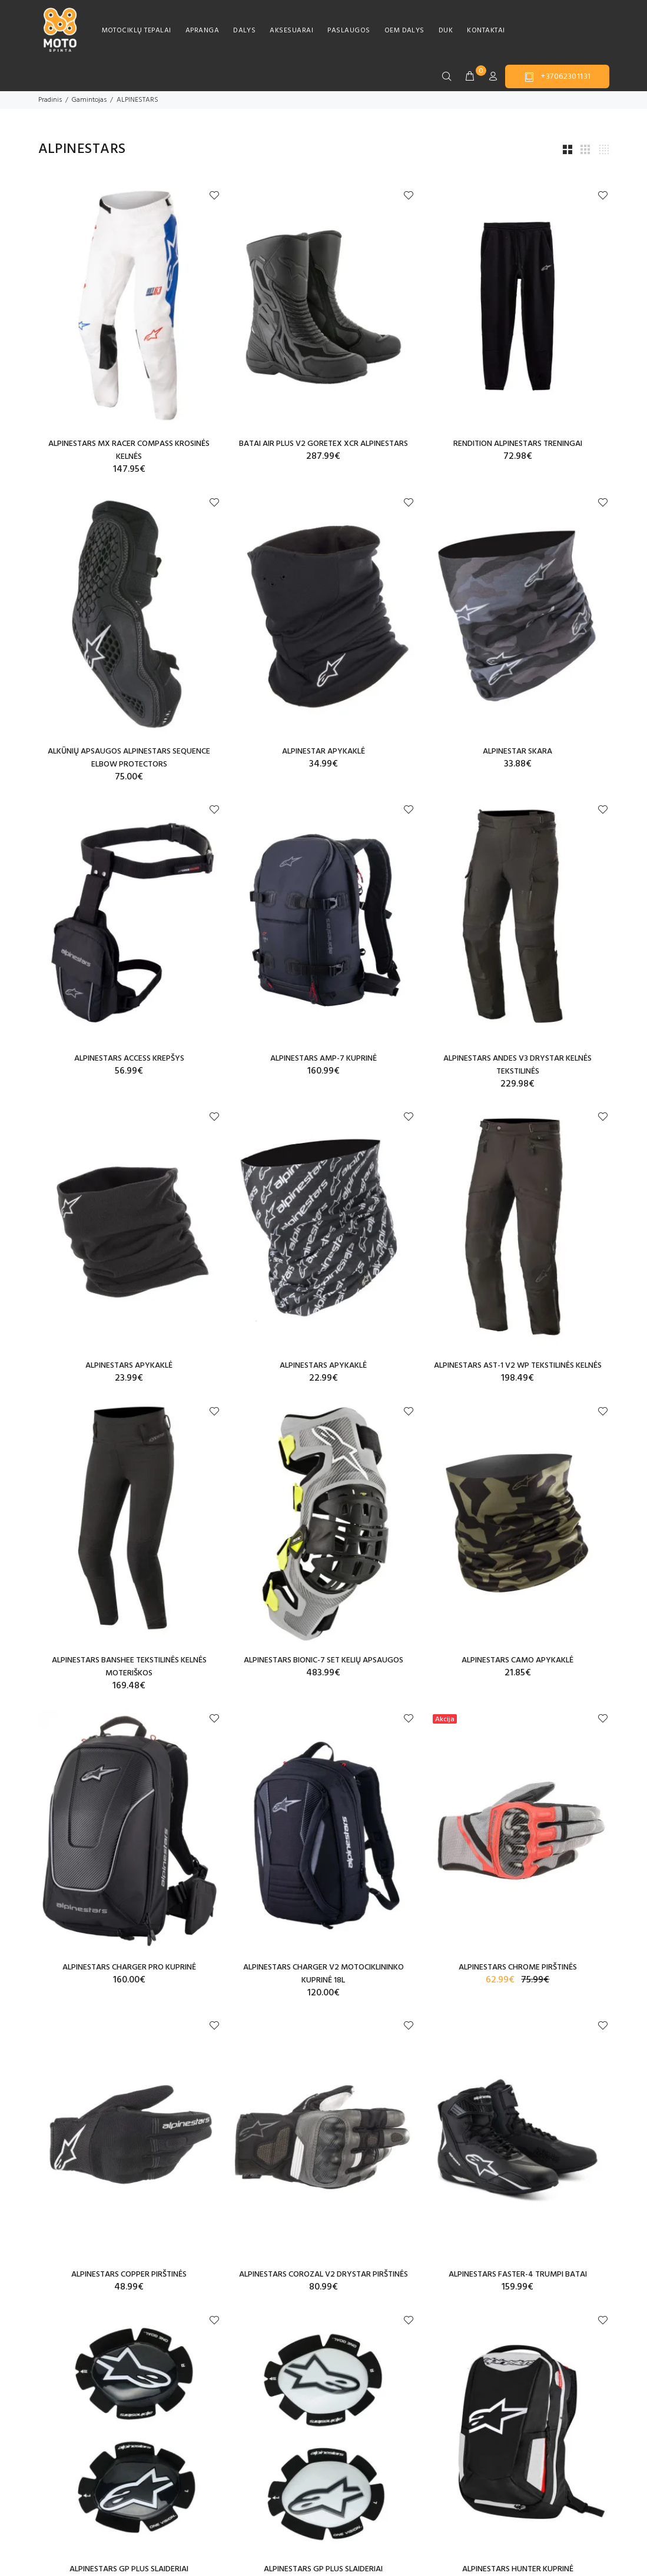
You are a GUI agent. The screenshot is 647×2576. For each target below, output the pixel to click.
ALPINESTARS (137, 100)
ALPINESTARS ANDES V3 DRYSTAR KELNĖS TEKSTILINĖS (517, 1065)
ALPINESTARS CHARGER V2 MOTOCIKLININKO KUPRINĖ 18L (323, 1974)
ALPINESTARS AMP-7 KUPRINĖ (323, 1058)
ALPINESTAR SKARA (517, 751)
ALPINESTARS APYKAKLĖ (128, 1365)
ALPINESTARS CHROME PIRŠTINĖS (518, 1967)
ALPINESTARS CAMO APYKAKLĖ (517, 1660)
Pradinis (50, 100)
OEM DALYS (404, 30)
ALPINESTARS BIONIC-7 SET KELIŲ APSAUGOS (323, 1660)
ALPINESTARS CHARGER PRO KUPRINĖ (129, 1967)
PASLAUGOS (348, 30)
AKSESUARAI (291, 30)
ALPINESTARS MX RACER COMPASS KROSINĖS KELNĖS (129, 450)
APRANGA (202, 30)
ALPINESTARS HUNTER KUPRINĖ (517, 2569)
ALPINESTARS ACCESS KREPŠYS (129, 1058)
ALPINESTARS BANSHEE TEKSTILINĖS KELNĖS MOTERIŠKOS (129, 1667)
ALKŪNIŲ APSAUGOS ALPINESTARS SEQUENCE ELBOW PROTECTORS (129, 758)
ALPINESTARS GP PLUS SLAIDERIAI (128, 2569)
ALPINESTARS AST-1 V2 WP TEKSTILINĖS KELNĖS (518, 1365)
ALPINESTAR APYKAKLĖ (323, 751)
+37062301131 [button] (556, 77)
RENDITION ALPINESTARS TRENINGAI (517, 444)
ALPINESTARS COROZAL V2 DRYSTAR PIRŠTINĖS (323, 2274)
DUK (446, 30)
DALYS (244, 30)
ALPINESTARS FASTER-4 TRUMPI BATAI (518, 2274)
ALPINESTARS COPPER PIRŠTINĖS (129, 2274)
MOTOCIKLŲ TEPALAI (136, 30)
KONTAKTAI (486, 30)
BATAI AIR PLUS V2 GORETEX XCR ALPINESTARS (323, 444)
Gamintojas (89, 100)
